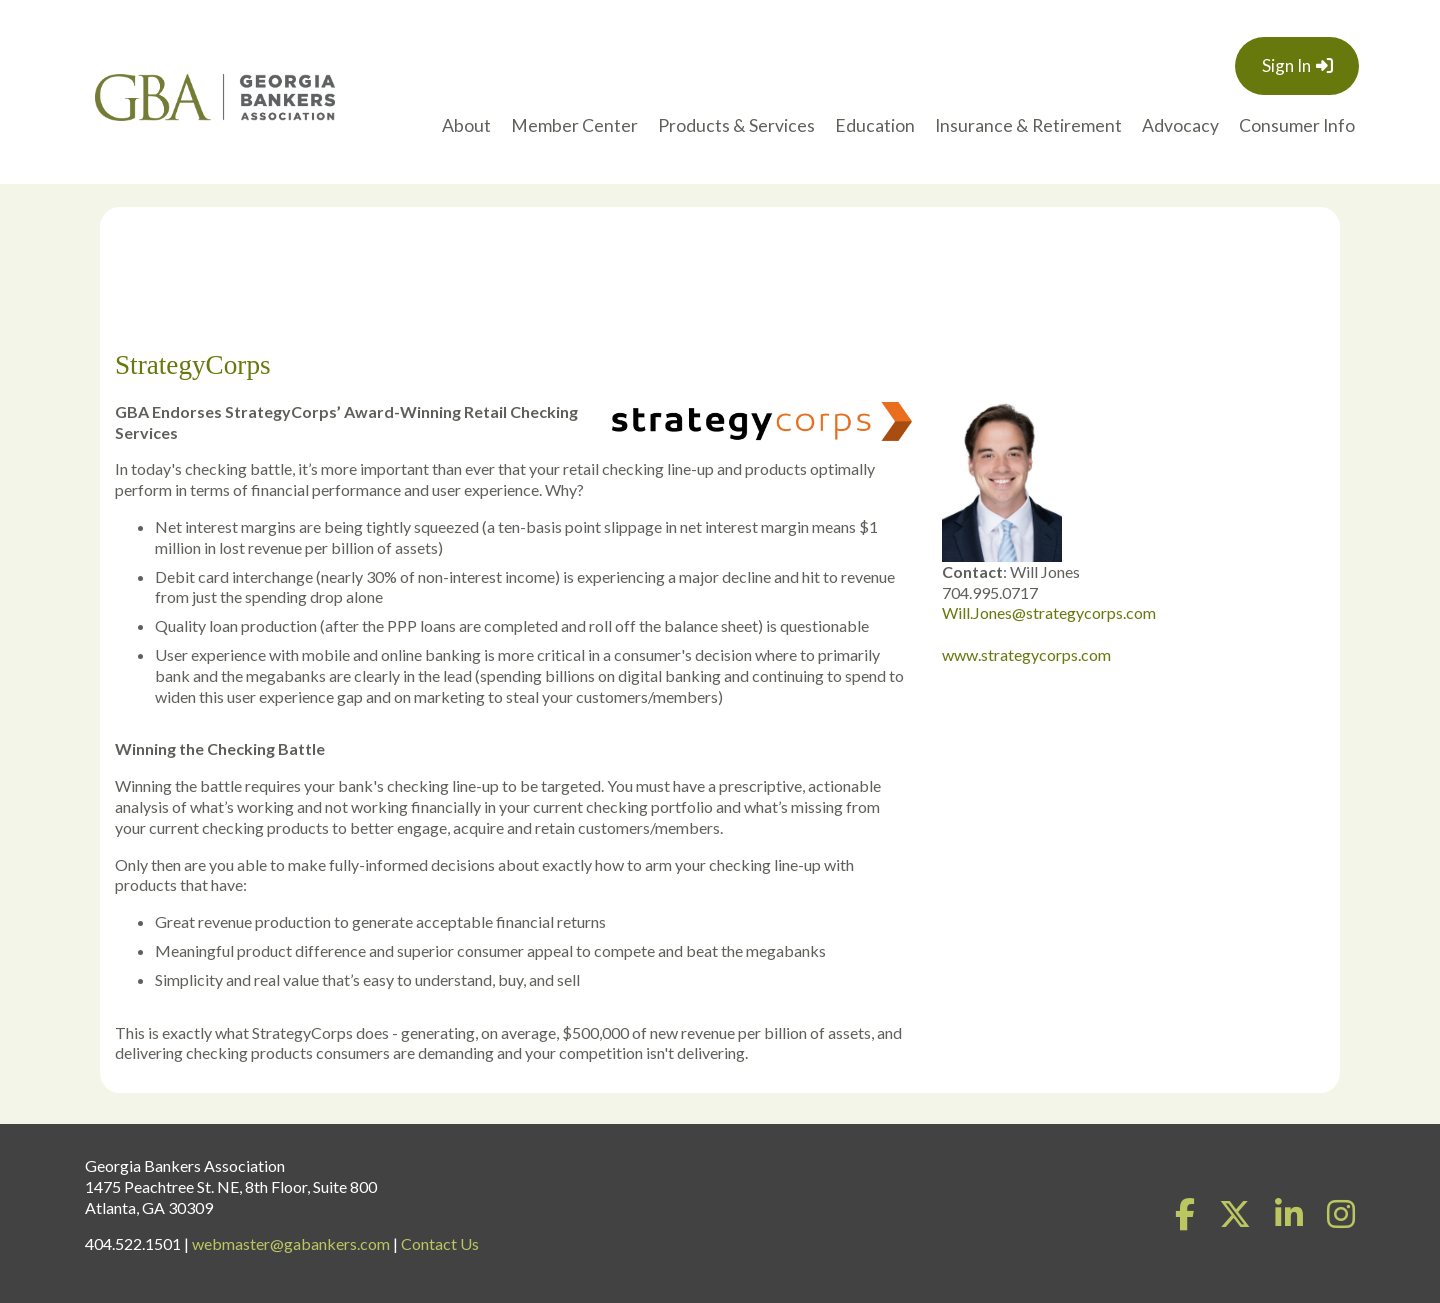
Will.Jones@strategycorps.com (1049, 612)
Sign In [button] (1286, 65)
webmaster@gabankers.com (291, 1243)
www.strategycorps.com (1026, 654)
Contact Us (440, 1243)
